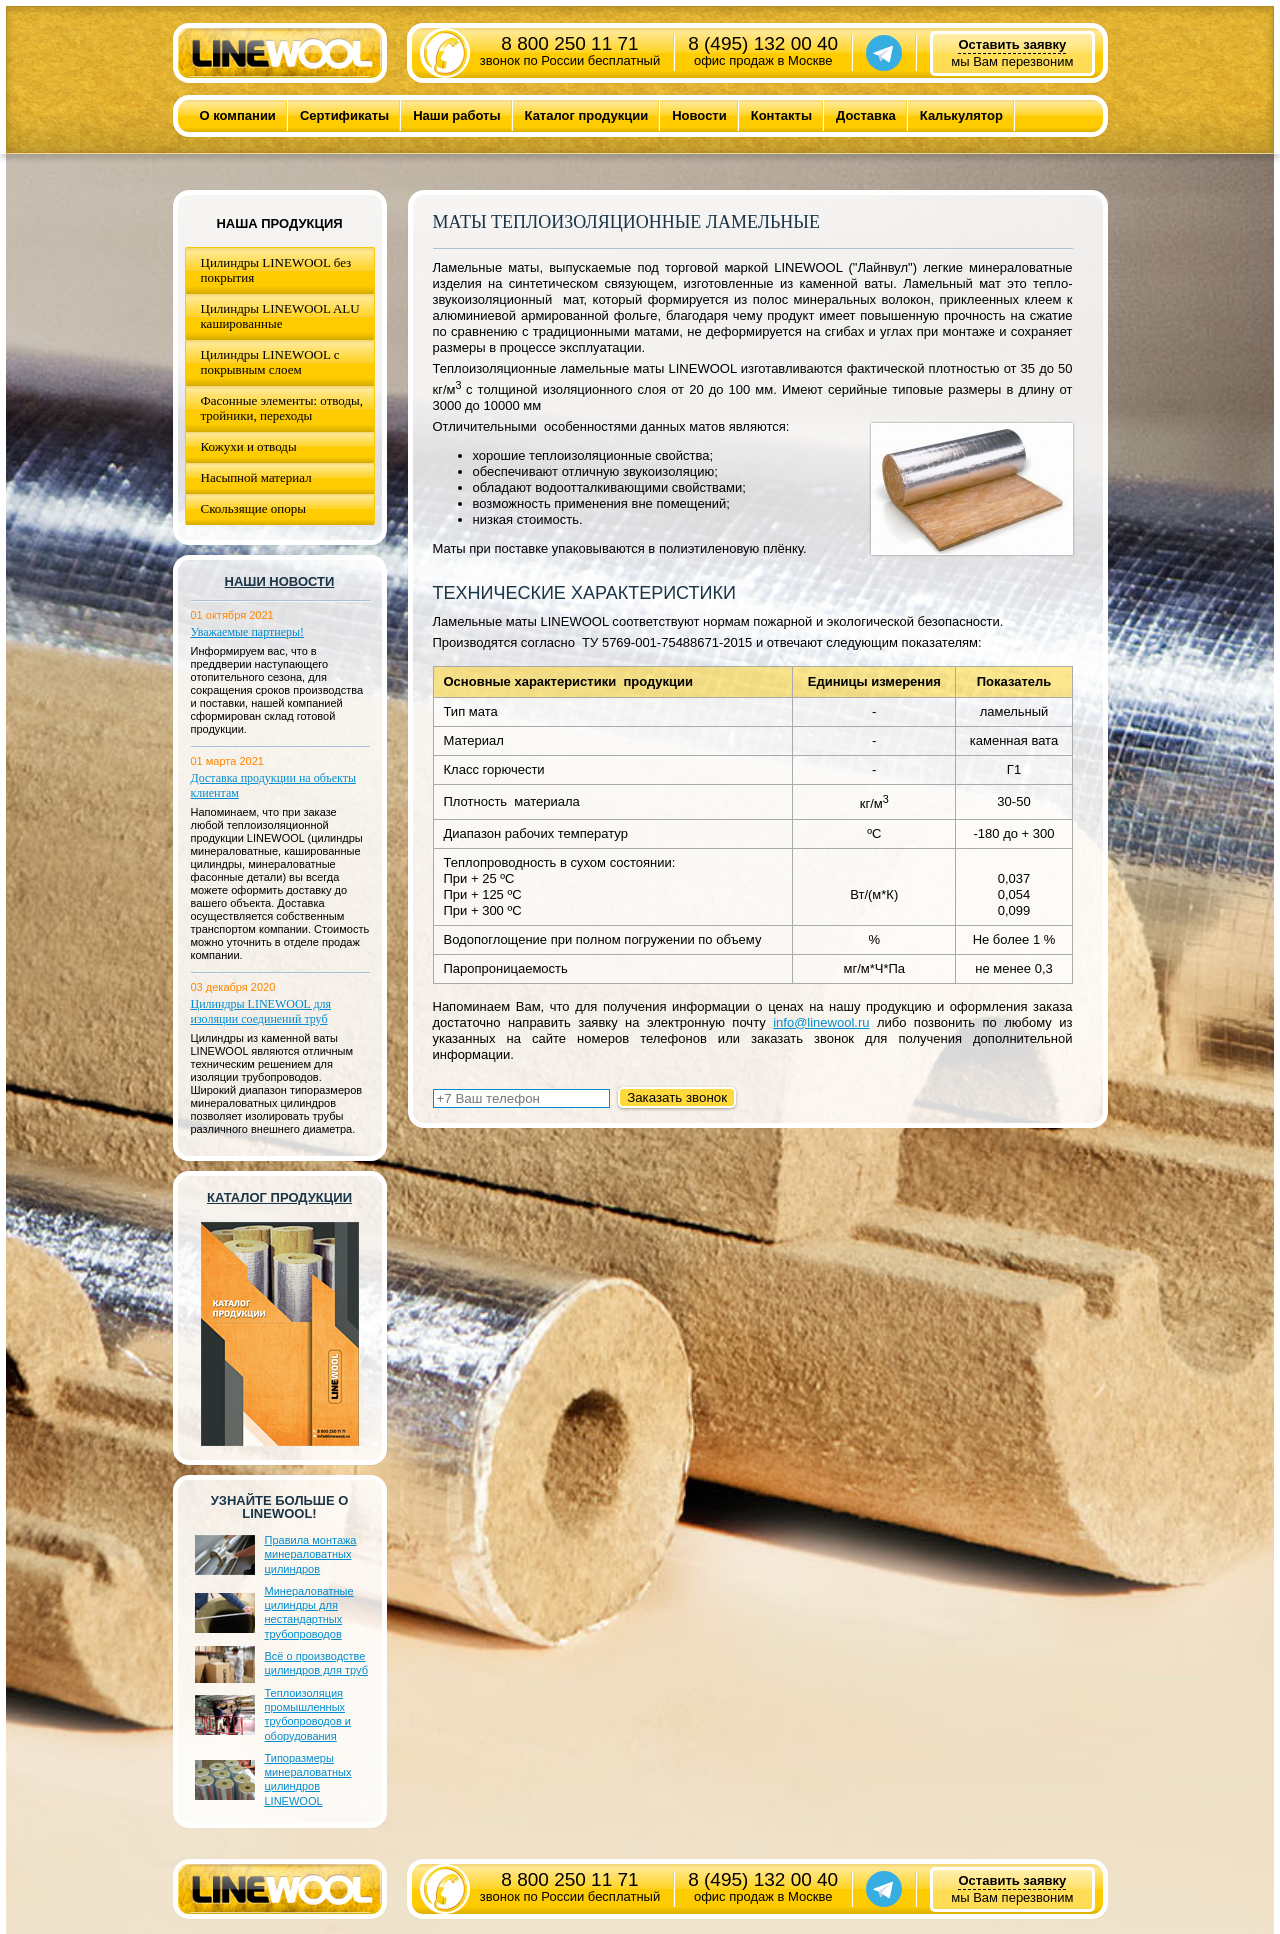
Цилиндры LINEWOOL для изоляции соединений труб (261, 1011)
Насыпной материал (256, 477)
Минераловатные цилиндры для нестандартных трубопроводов (309, 1612)
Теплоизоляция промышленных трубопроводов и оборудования (308, 1714)
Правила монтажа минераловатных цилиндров (311, 1554)
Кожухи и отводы (249, 446)
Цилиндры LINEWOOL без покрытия (276, 270)
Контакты (781, 115)
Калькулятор (961, 115)
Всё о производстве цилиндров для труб (316, 1663)
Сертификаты (344, 115)
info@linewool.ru (821, 1022)
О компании (238, 115)
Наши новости (280, 581)
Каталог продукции (587, 115)
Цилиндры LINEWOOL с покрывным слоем (270, 362)
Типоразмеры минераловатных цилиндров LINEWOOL (308, 1779)
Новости (699, 115)
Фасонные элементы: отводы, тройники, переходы (282, 408)
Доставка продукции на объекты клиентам (274, 785)
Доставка (866, 115)
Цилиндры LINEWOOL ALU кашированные (280, 316)
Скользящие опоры (253, 508)
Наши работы (456, 115)
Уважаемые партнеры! (248, 632)
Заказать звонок (677, 1097)
